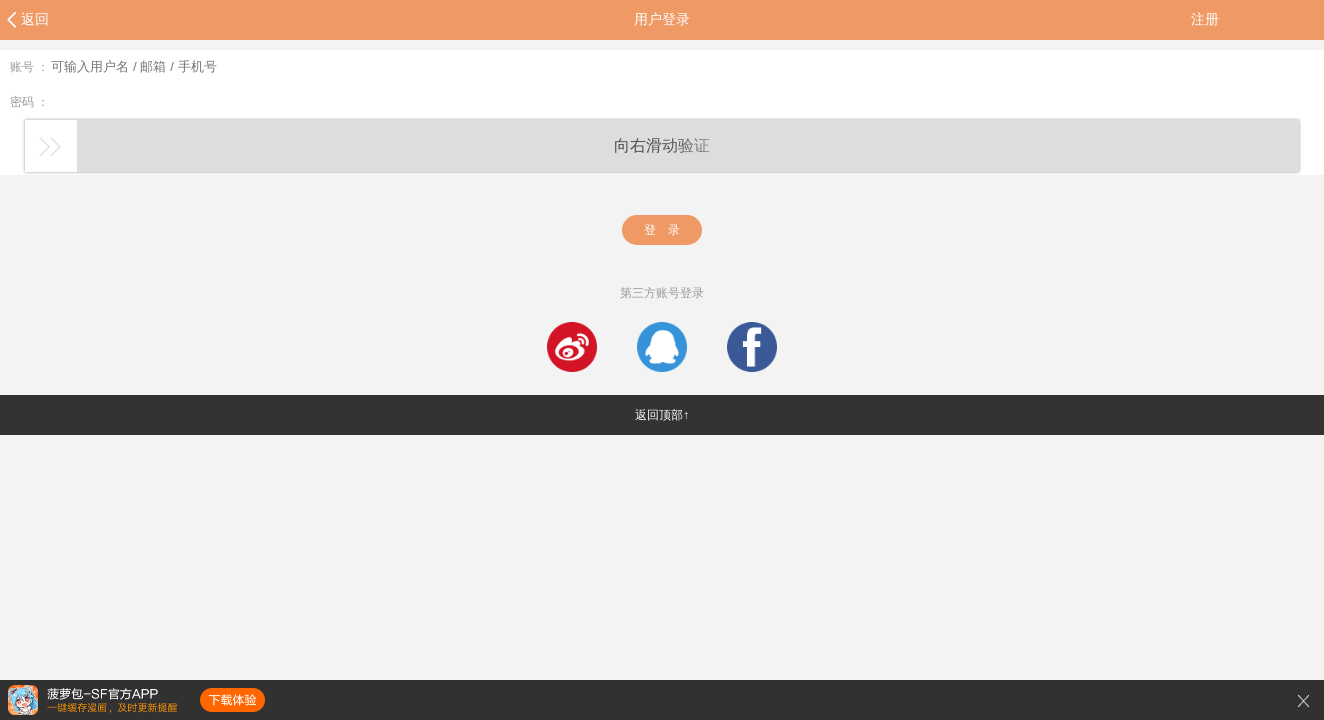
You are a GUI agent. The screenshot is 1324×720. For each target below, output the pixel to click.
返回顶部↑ (662, 415)
